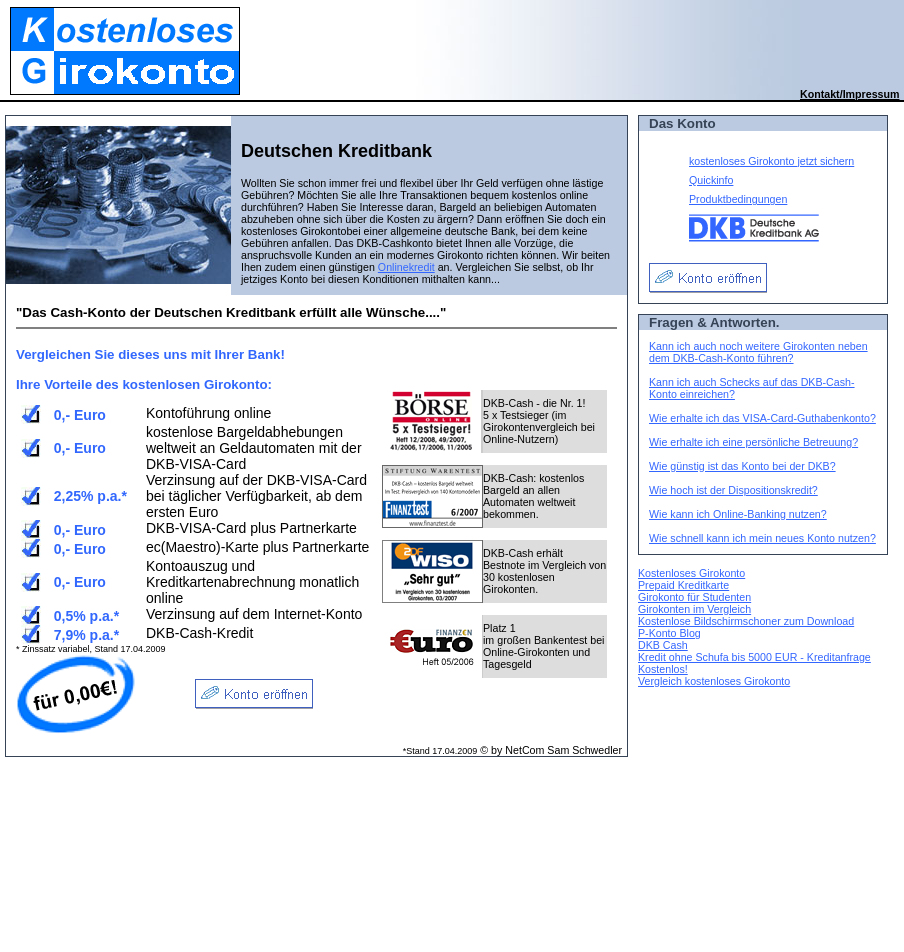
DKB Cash (663, 645)
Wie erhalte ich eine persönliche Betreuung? (753, 442)
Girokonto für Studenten (694, 597)
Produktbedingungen (738, 199)
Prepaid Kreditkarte (683, 585)
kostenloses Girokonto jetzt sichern (771, 161)
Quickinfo (711, 180)
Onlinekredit (406, 267)
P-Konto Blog (669, 633)
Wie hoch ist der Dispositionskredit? (733, 490)
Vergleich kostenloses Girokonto (714, 681)
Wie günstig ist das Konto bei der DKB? (742, 466)
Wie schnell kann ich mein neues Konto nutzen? (762, 538)
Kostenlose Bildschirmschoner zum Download (746, 621)
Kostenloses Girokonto (691, 573)
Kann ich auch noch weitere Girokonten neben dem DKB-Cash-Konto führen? (758, 352)
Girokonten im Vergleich (694, 609)
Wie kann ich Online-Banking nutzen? (738, 514)
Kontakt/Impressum (849, 94)
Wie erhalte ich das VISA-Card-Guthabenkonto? (762, 418)
